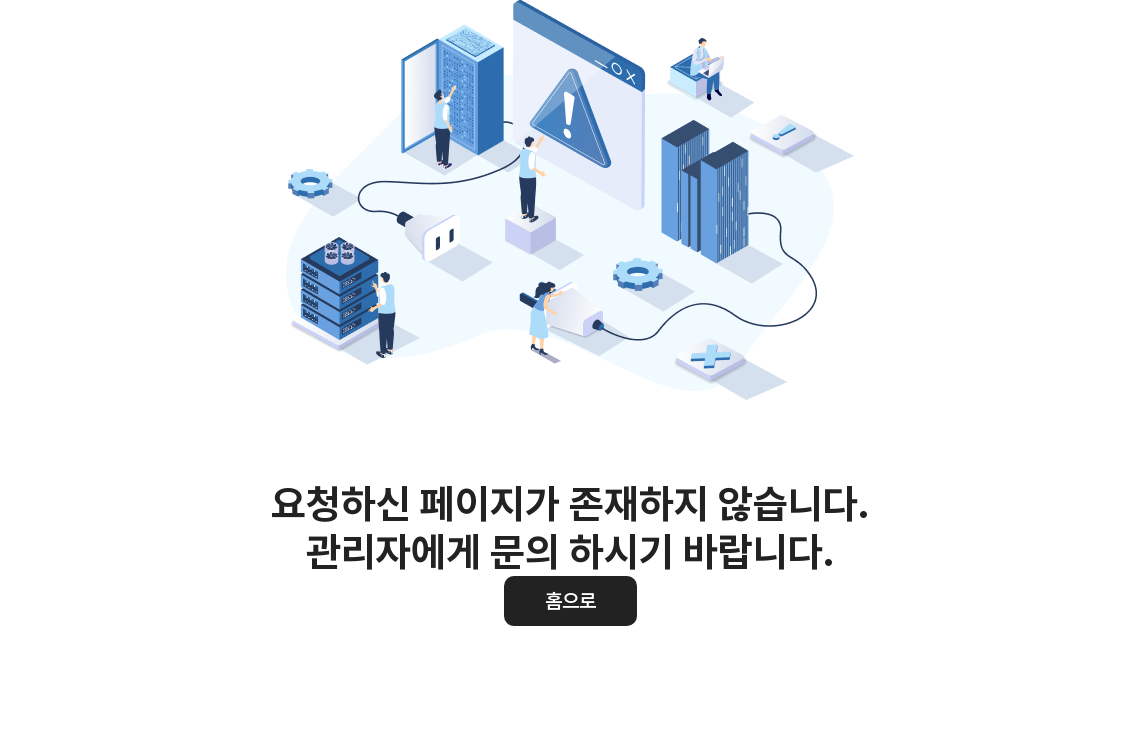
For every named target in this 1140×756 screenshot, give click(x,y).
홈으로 (570, 601)
